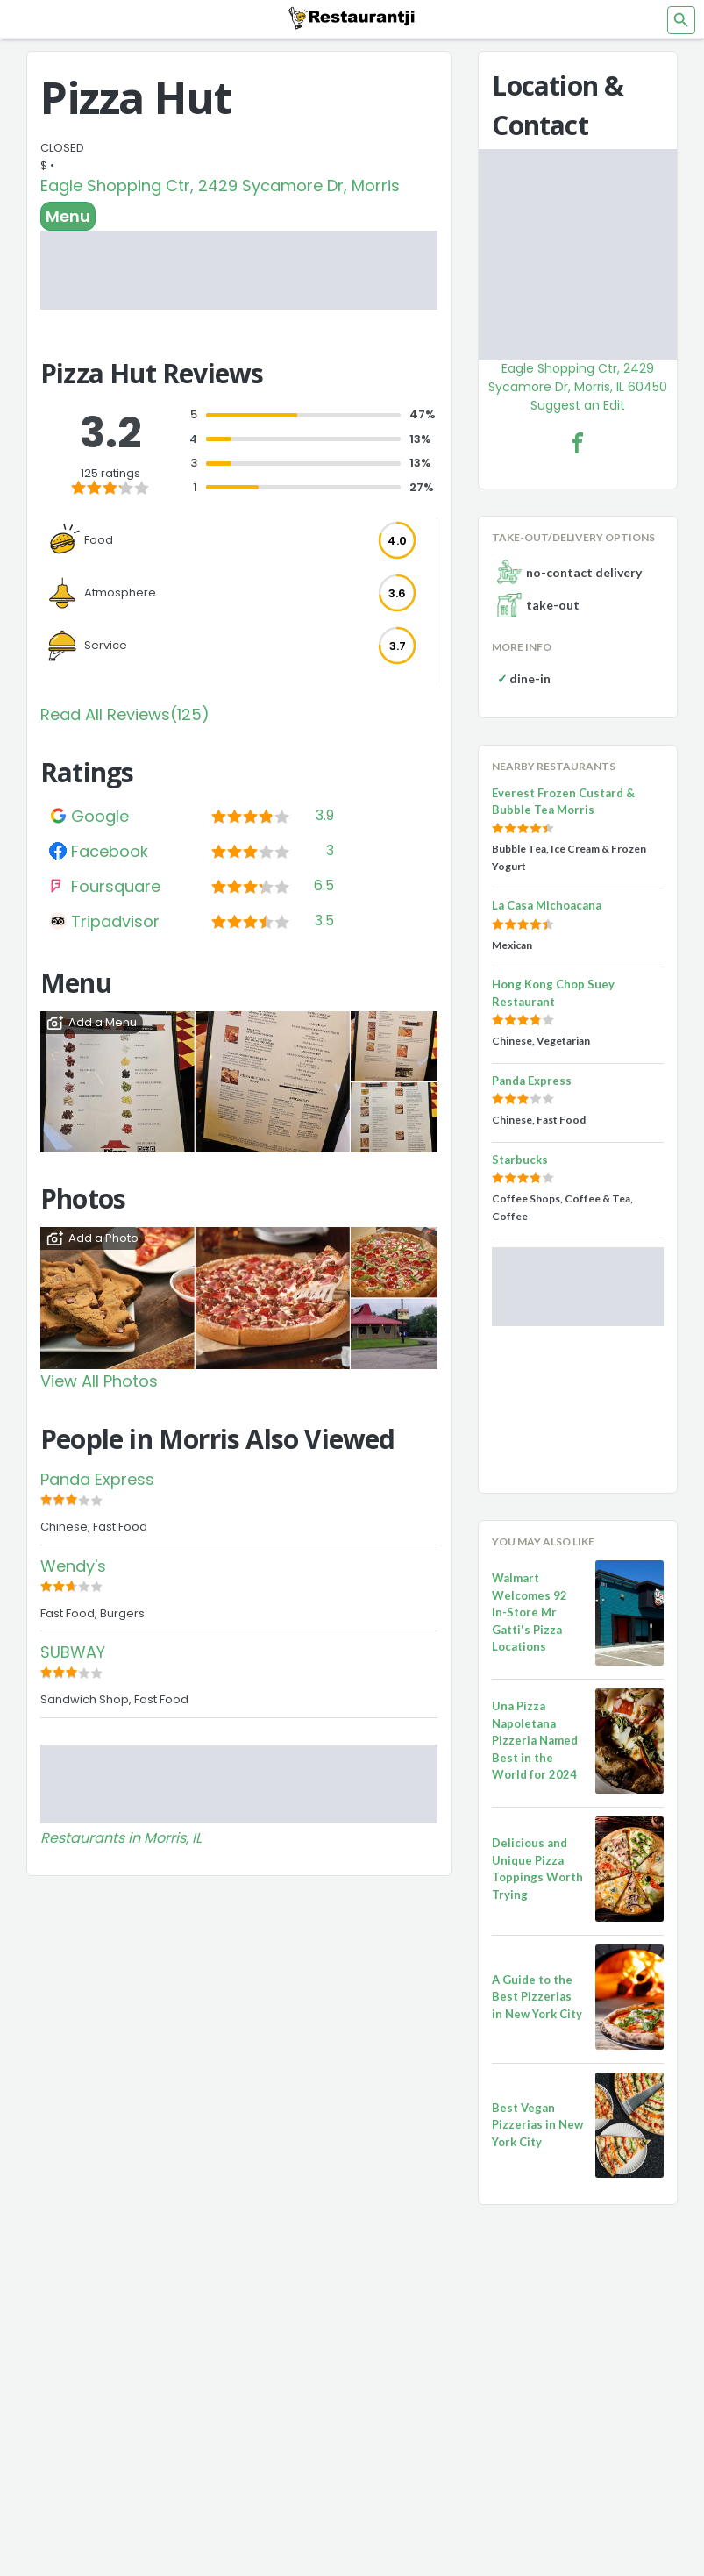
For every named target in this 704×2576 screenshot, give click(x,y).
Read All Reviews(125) (125, 714)
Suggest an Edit (577, 405)
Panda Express (97, 1479)
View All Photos (99, 1381)
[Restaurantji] (352, 17)
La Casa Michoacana (546, 905)
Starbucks (520, 1159)
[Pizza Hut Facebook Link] (577, 442)
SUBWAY (72, 1652)
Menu (68, 216)
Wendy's (73, 1566)
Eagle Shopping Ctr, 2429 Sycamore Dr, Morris (220, 185)
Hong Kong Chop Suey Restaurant (553, 993)
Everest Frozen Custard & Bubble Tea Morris (563, 801)
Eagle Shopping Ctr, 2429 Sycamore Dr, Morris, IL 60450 (577, 378)
